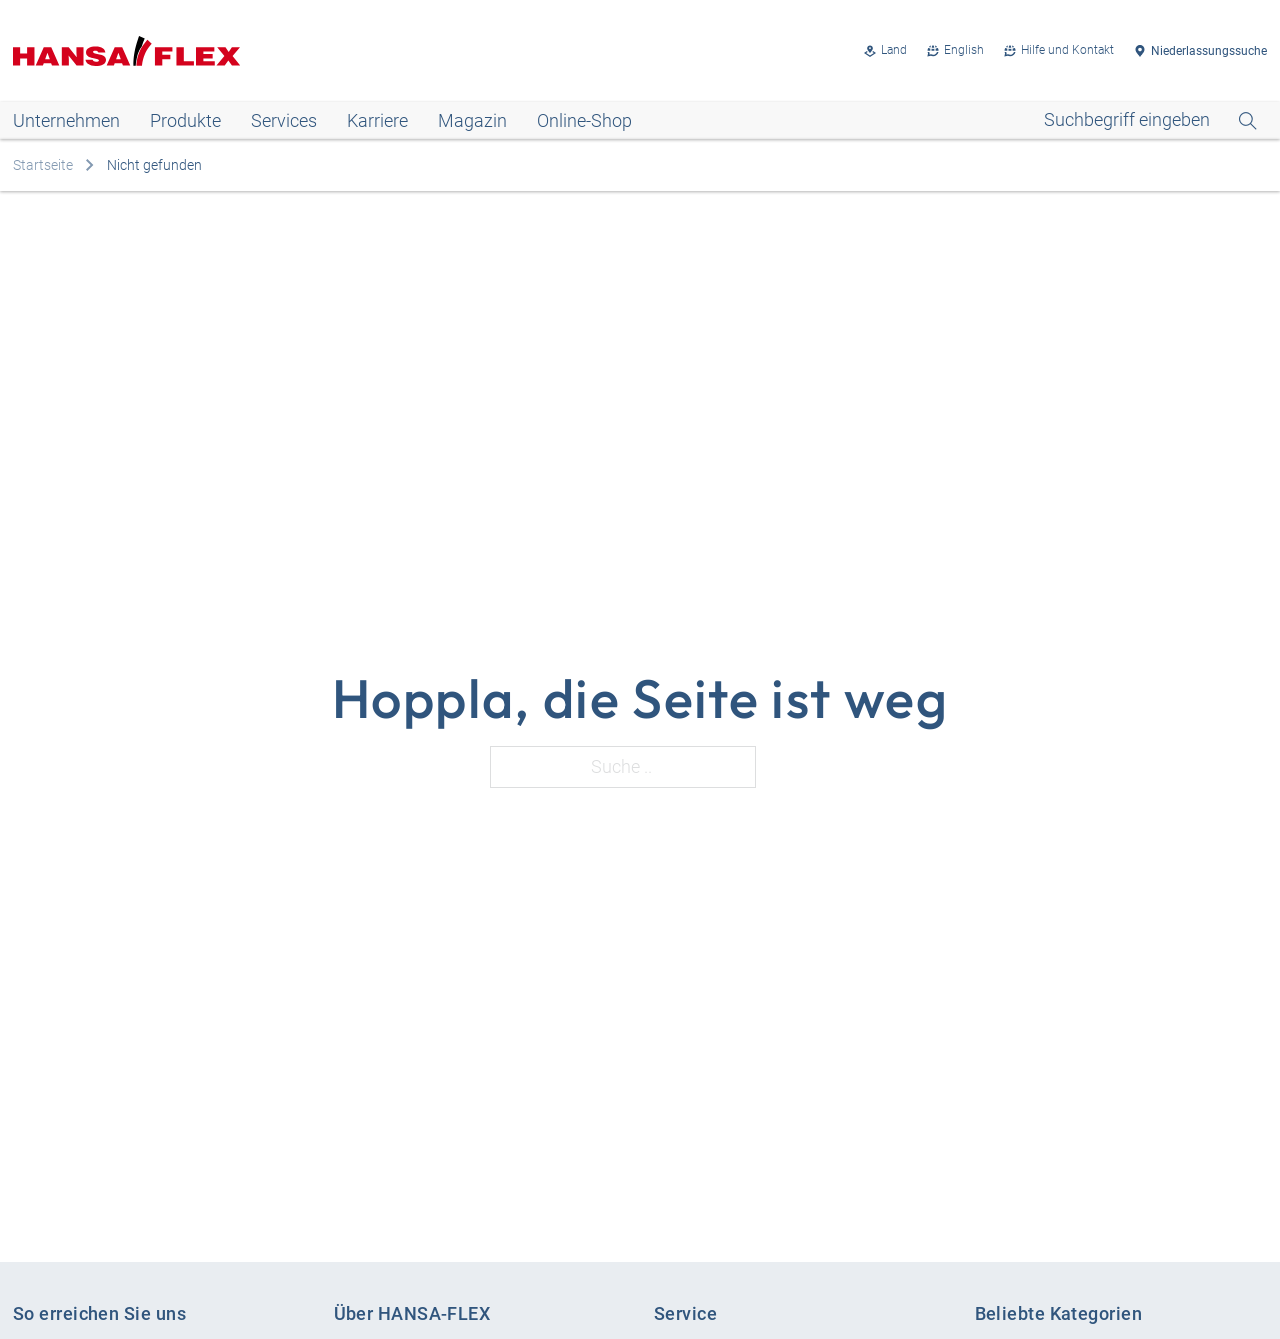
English (964, 50)
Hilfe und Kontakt (1067, 50)
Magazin (472, 120)
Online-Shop (584, 120)
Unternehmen (66, 120)
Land (894, 50)
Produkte (185, 120)
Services (284, 120)
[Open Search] (1150, 120)
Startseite (43, 165)
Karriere (377, 120)
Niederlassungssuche (1209, 51)
